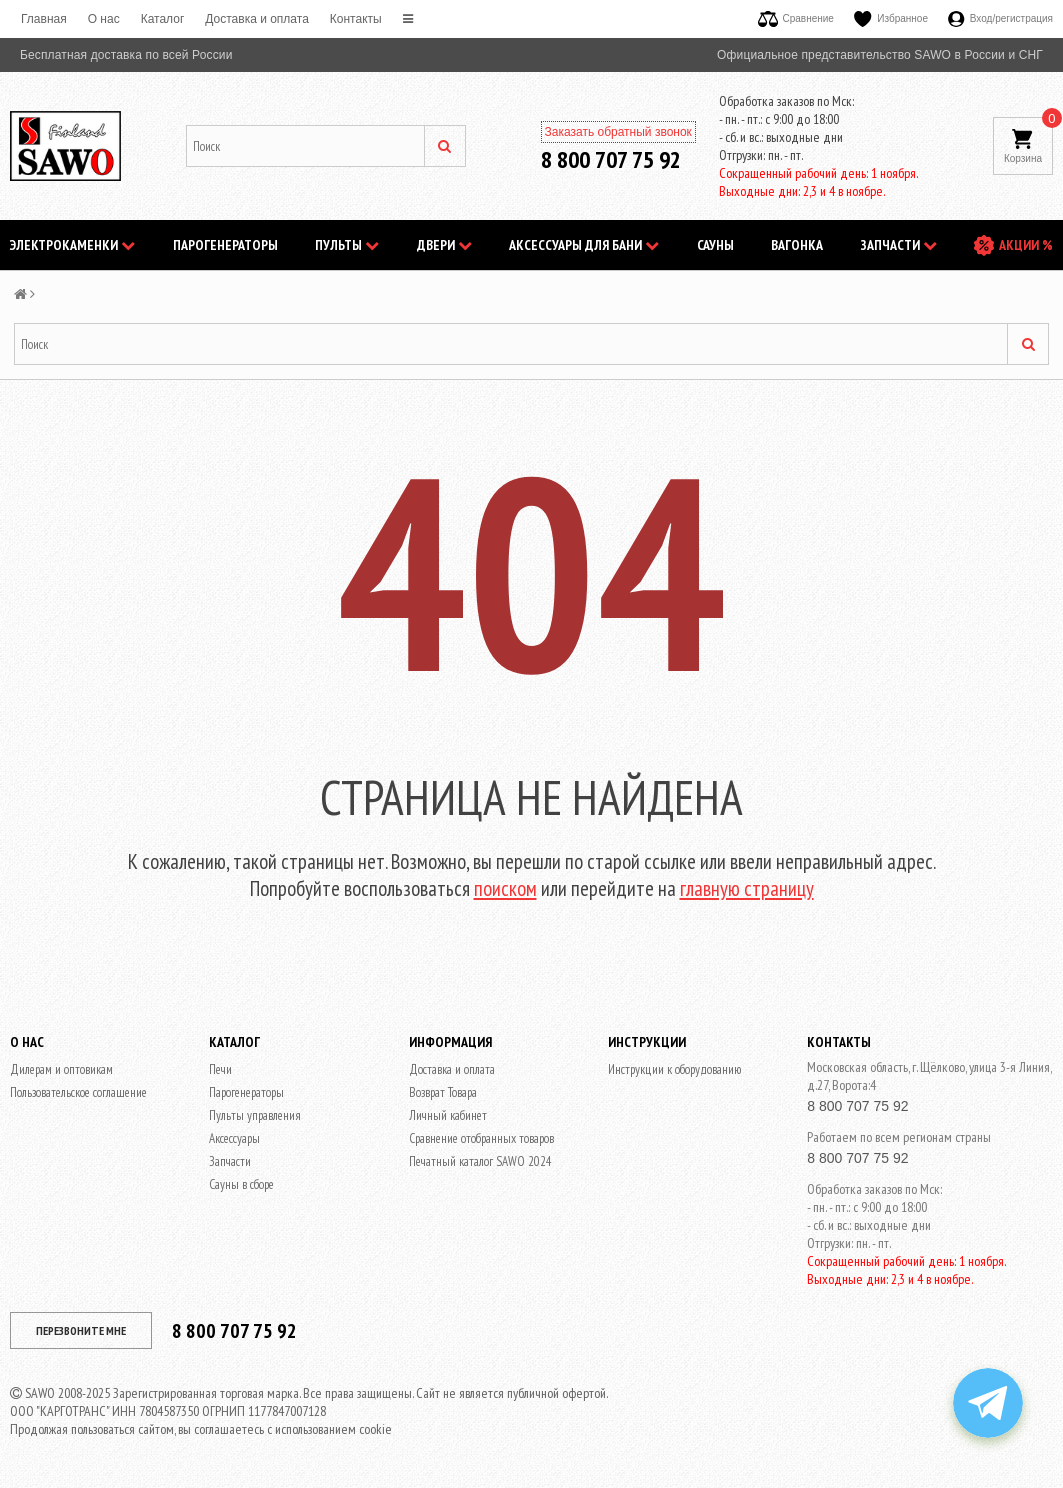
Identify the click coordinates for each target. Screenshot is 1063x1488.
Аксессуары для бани (584, 245)
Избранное (891, 18)
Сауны (715, 245)
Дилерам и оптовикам (61, 1069)
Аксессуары (234, 1138)
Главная (44, 19)
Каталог (163, 19)
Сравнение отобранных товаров (481, 1138)
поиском (505, 888)
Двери (444, 245)
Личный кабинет (448, 1115)
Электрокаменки (72, 245)
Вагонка (797, 245)
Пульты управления (255, 1115)
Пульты (347, 245)
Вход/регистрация (1000, 18)
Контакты (356, 19)
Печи (220, 1069)
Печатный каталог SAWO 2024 (480, 1161)
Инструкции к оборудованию (674, 1069)
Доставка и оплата (257, 19)
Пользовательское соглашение (78, 1092)
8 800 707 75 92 (611, 159)
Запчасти (899, 245)
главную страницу (747, 888)
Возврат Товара (443, 1092)
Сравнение (796, 18)
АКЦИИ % (1026, 245)
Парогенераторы (225, 245)
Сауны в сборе (241, 1184)
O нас (104, 19)
